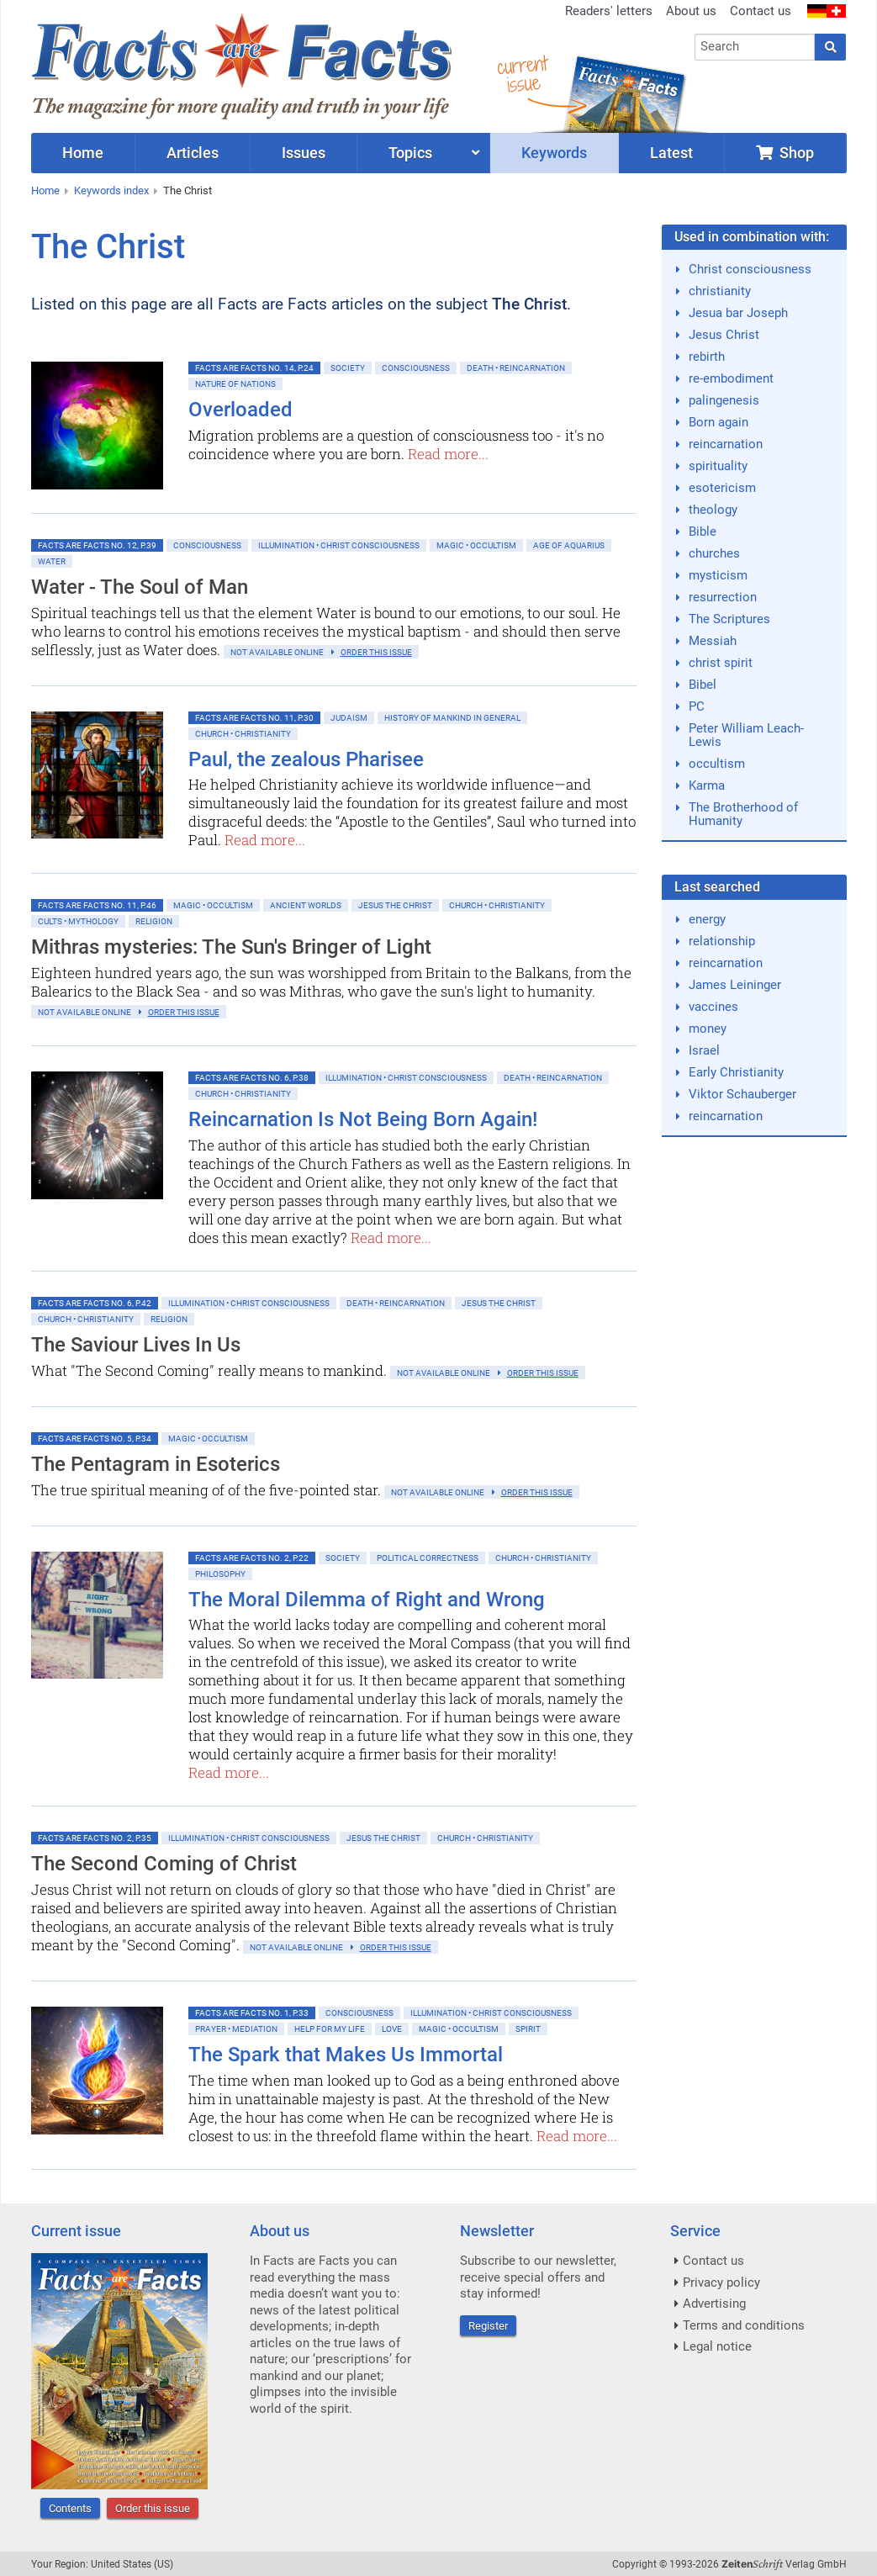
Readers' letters (608, 11)
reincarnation (726, 444)
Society (347, 368)
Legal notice (717, 2346)
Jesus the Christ (395, 905)
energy (707, 919)
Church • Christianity (243, 733)
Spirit (528, 2029)
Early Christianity (736, 1072)
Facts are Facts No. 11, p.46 (97, 905)
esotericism (722, 487)
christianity (720, 291)
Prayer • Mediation (236, 2029)
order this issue (376, 652)
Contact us (760, 11)
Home (45, 190)
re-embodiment (731, 378)
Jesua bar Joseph (738, 312)
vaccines (713, 1006)
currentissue (522, 73)
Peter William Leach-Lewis (746, 735)
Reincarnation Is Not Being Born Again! (362, 1119)
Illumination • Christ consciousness (339, 545)
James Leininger (735, 984)
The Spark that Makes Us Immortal (345, 2054)
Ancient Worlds (305, 905)
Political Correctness (427, 1558)
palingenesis (724, 400)
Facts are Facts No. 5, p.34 (94, 1438)
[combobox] (755, 47)
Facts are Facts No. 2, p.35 (94, 1838)
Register (488, 2325)
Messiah (713, 640)
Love (392, 2029)
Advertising (714, 2303)
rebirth (707, 356)
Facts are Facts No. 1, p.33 (252, 2013)
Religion (153, 921)
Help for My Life (329, 2029)
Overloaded (240, 409)
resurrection (723, 597)
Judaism (348, 717)
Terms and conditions (744, 2325)
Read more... (448, 453)
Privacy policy (721, 2282)
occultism (717, 763)
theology (713, 509)
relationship (722, 941)
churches (714, 553)
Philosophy (220, 1574)
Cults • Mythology (78, 921)
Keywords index (111, 190)
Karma (707, 785)
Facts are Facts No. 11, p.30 (254, 717)
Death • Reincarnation (516, 368)
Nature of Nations (235, 384)
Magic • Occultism (476, 545)
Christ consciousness (750, 269)
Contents (70, 2508)
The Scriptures (729, 619)
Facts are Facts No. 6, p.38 (252, 1077)
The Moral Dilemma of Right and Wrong (366, 1599)
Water (52, 561)
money (707, 1028)
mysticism (718, 575)
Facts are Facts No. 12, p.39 (97, 545)
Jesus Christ (724, 334)
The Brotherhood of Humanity (743, 814)
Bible (702, 531)
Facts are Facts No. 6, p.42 (94, 1303)
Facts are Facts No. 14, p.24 (254, 368)
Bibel (702, 684)
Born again (718, 422)
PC (697, 706)
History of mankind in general (452, 717)
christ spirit (721, 662)
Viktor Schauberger (742, 1094)
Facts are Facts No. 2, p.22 (252, 1558)
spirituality (718, 465)
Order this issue (152, 2508)
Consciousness (416, 368)
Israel (704, 1050)
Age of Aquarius (569, 545)
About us (691, 11)
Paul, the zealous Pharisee (306, 759)
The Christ (187, 190)
